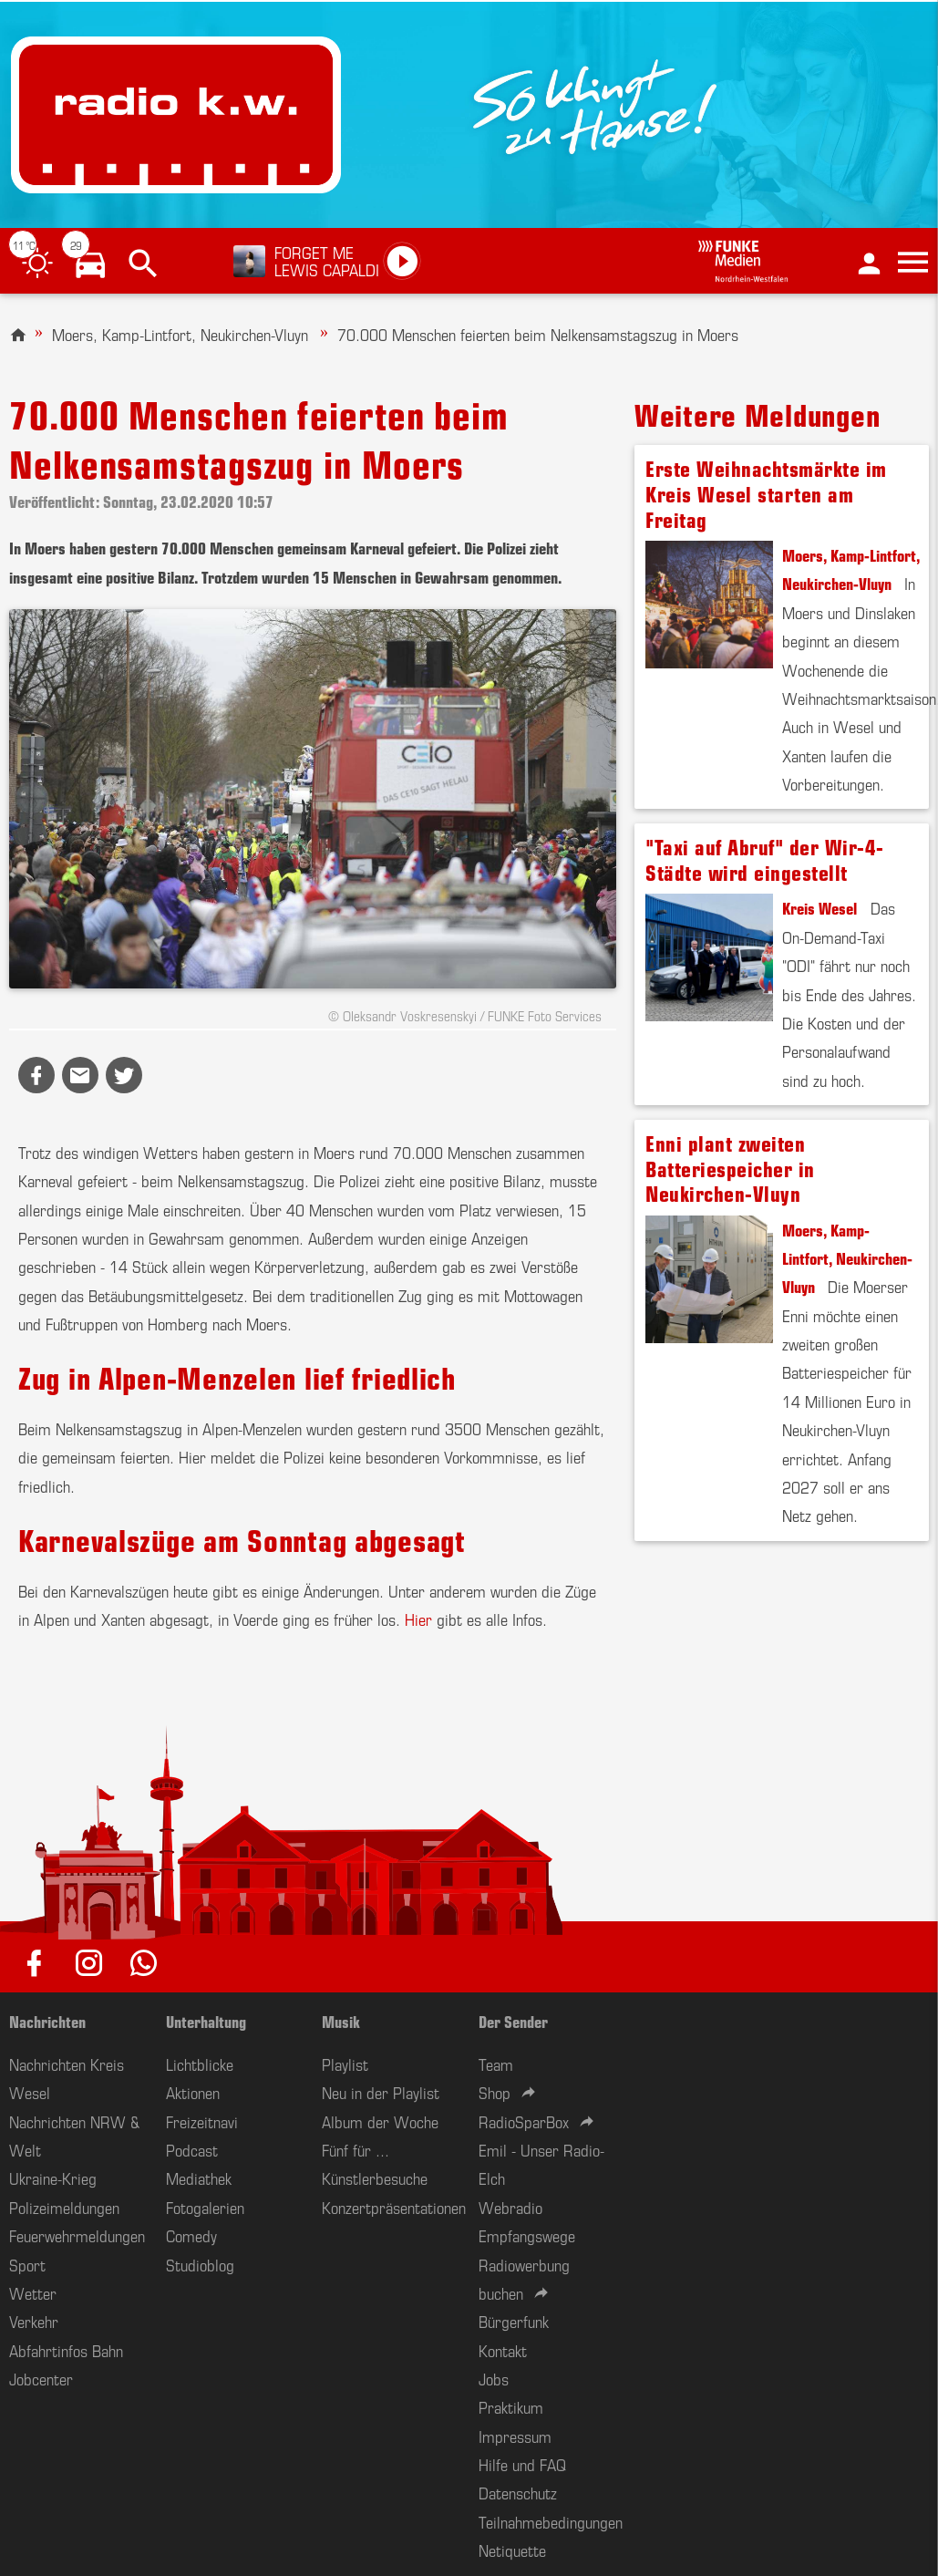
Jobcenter (41, 2378)
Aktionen (193, 2092)
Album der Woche (380, 2121)
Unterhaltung (206, 2021)
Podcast (192, 2149)
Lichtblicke (199, 2063)
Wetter (33, 2292)
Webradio (510, 2207)
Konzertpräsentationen (394, 2207)
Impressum (515, 2435)
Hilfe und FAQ (522, 2464)
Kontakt (503, 2350)
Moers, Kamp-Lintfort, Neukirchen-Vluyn (182, 334)
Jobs (494, 2378)
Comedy (191, 2235)
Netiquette (512, 2549)
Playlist (345, 2063)
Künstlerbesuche (375, 2177)
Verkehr (33, 2321)
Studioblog (200, 2264)
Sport (27, 2264)
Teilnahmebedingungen (551, 2521)
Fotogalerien (205, 2207)
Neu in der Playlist (380, 2092)
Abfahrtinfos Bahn (66, 2350)
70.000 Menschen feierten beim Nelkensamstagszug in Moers (537, 334)
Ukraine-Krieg (53, 2177)
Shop (494, 2092)
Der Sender (513, 2021)
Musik (341, 2021)
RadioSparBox (524, 2121)
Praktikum (511, 2406)
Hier (418, 1618)
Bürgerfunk (514, 2321)
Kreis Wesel (819, 907)
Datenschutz (518, 2492)
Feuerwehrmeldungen (77, 2235)
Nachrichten (47, 2021)
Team (496, 2063)
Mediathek (199, 2177)
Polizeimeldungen (64, 2207)
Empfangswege (527, 2235)
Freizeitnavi (202, 2121)
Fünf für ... (355, 2149)
